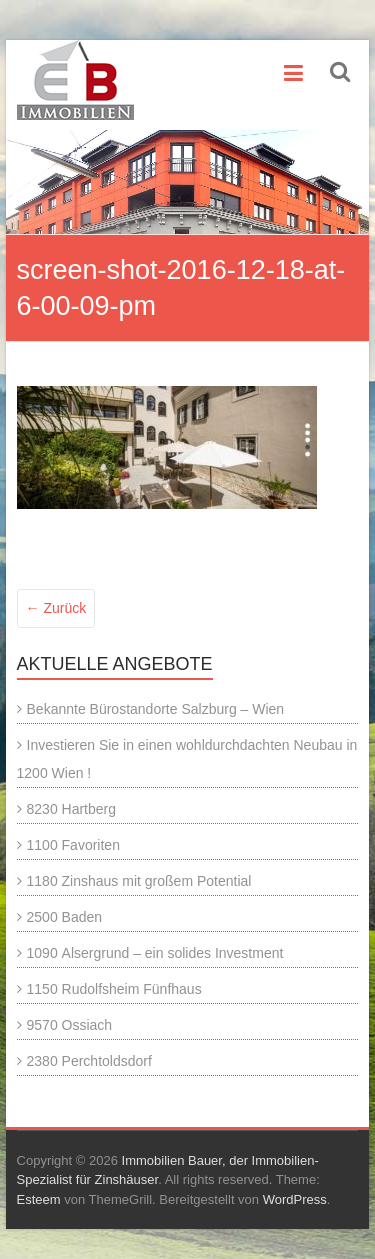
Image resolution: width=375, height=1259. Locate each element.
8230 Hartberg (72, 809)
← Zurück (56, 608)
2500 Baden (65, 917)
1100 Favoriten (73, 845)
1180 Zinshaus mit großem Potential (139, 881)
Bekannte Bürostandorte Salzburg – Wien (156, 709)
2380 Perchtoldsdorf (89, 1061)
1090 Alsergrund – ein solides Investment (155, 953)
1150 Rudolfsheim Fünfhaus (114, 989)
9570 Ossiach (70, 1025)
